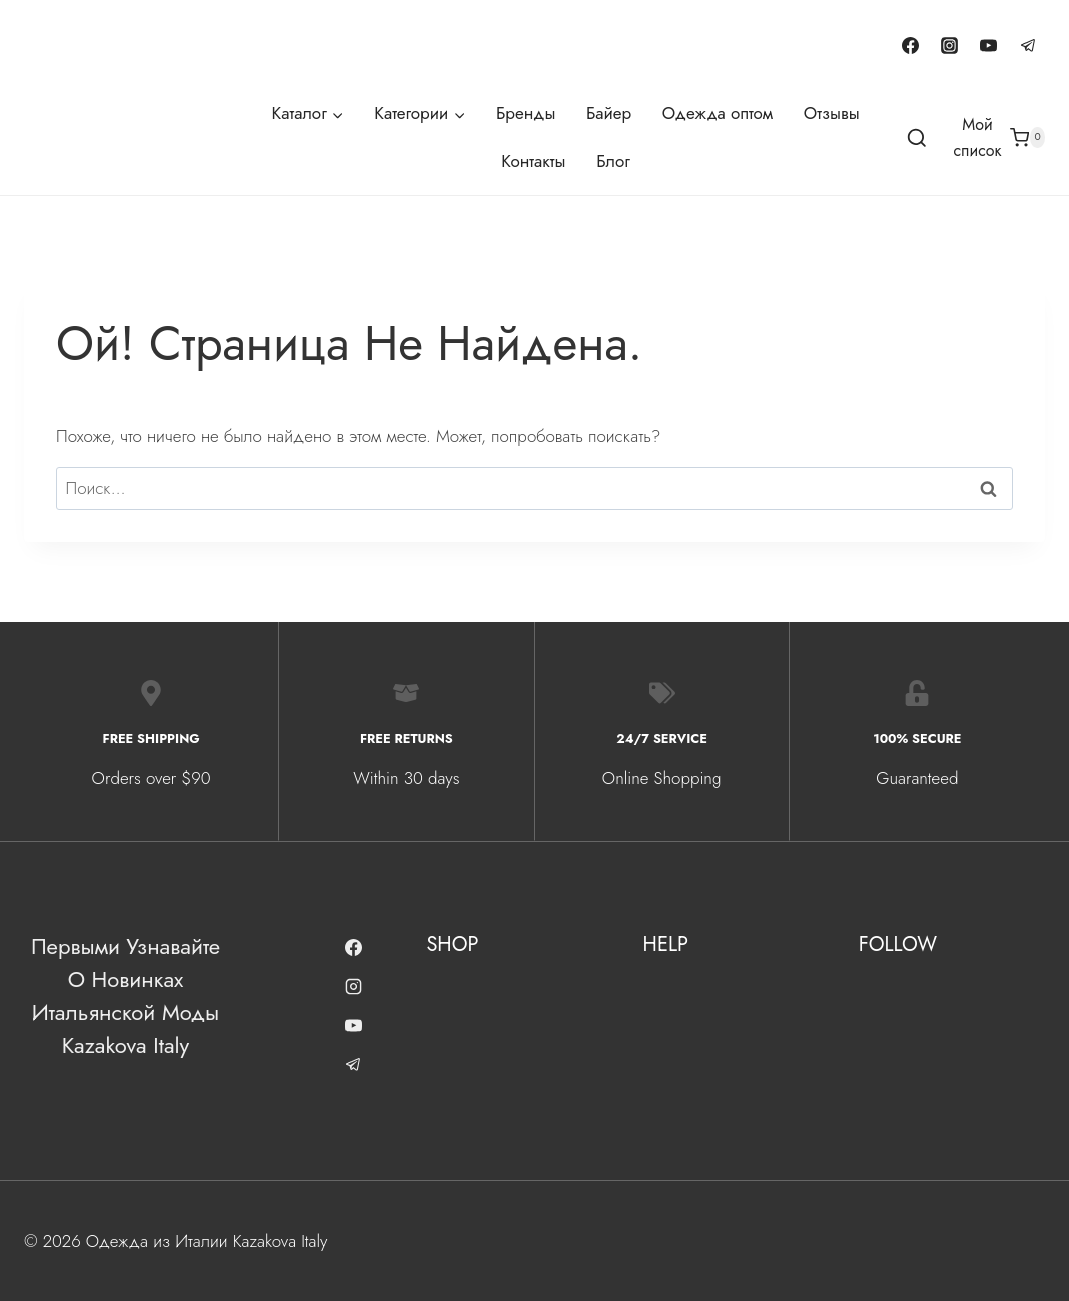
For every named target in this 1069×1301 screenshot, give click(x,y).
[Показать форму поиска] (917, 139)
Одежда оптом (717, 113)
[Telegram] (1028, 45)
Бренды (525, 113)
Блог (613, 161)
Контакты (533, 161)
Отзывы (832, 113)
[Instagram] (950, 45)
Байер (608, 113)
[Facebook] (911, 45)
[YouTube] (989, 45)
